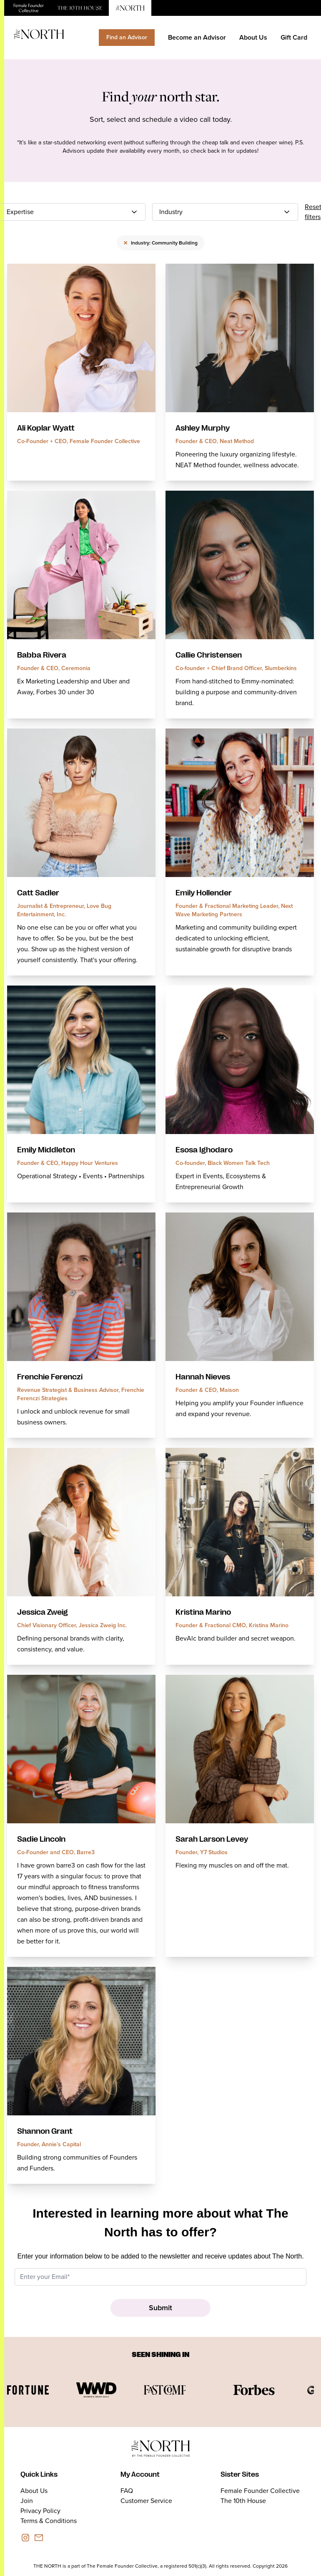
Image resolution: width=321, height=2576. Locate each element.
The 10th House (243, 2500)
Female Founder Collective (260, 2490)
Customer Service (146, 2500)
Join (26, 2500)
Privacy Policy (40, 2511)
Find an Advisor (126, 37)
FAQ (126, 2490)
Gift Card (294, 37)
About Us (253, 37)
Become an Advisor (197, 37)
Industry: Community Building (160, 243)
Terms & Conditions (48, 2521)
